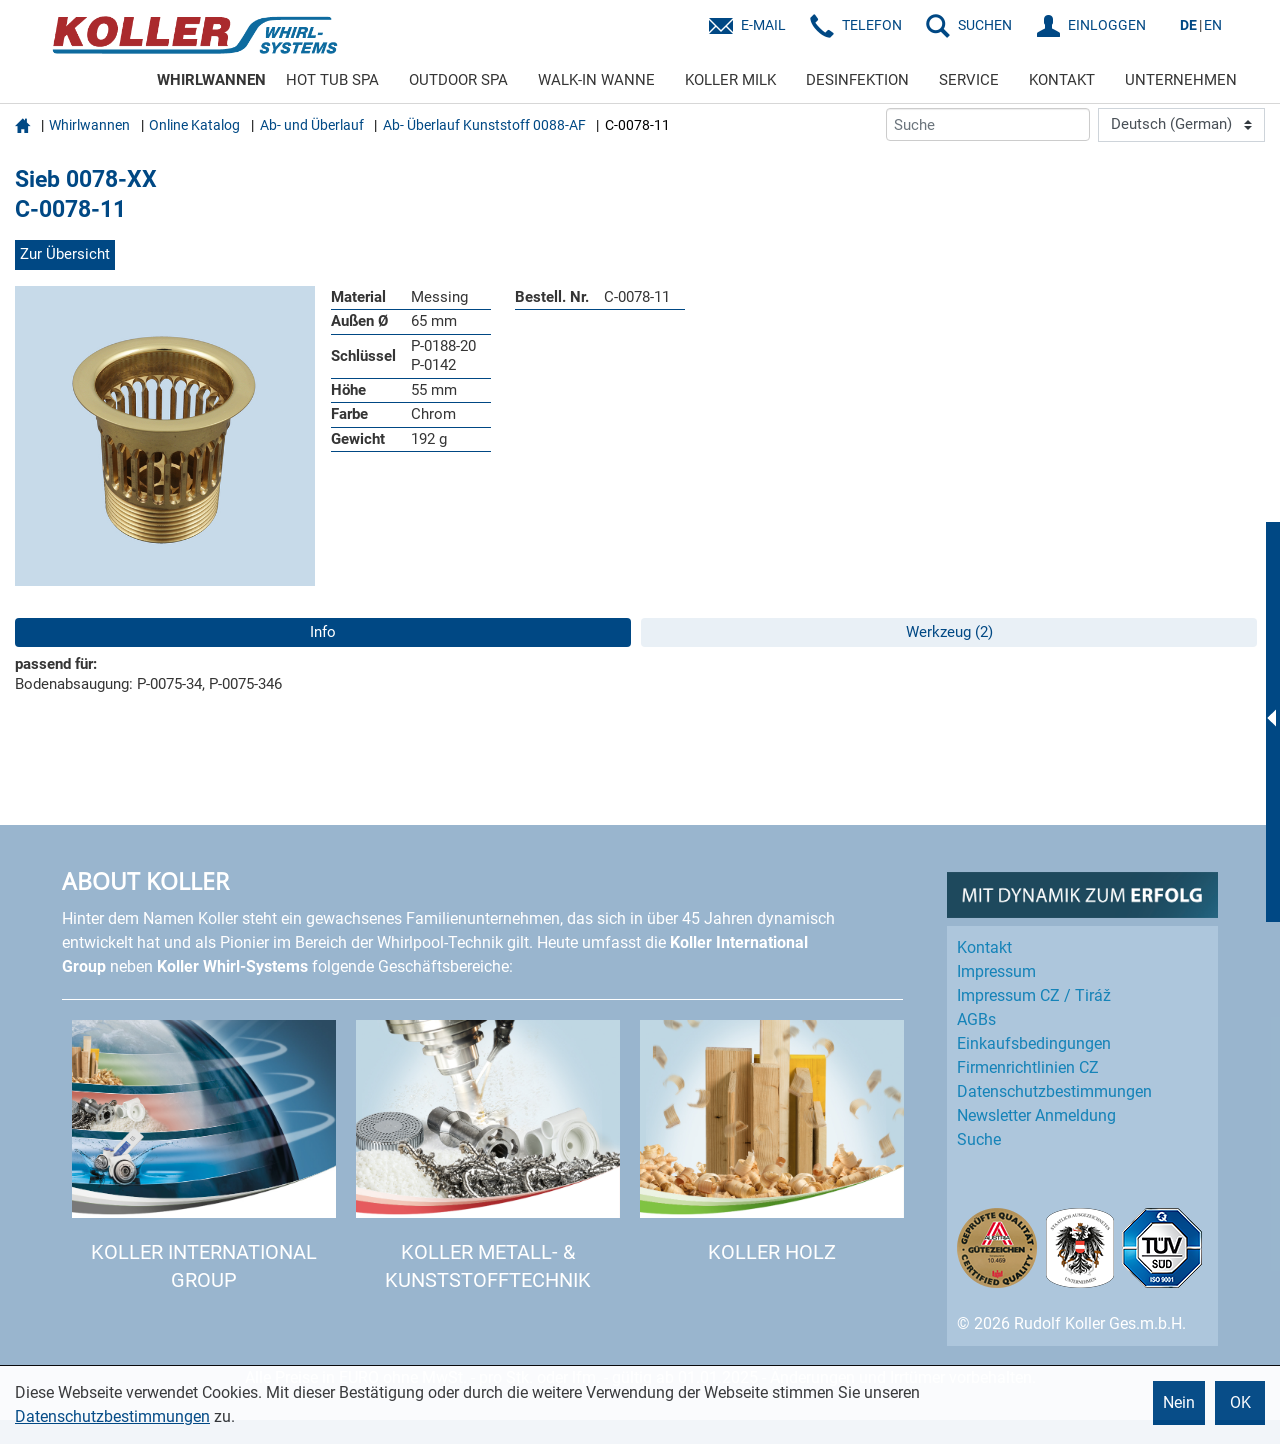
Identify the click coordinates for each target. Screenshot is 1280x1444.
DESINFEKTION (857, 80)
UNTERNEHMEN (1181, 80)
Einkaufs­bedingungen (1034, 1043)
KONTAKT (1062, 80)
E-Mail (763, 25)
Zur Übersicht (65, 254)
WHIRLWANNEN (211, 80)
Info (323, 632)
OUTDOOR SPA (458, 80)
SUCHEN (985, 25)
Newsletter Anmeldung (1036, 1115)
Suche (979, 1139)
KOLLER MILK (730, 80)
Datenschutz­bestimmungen (1054, 1091)
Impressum (996, 971)
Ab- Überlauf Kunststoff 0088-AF (484, 125)
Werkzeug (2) (949, 632)
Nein (1179, 1402)
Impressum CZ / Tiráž (1034, 995)
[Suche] (988, 124)
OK (1240, 1402)
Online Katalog (194, 125)
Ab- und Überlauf (312, 125)
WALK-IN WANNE (596, 80)
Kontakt (984, 947)
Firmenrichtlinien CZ (1028, 1067)
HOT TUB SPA (332, 80)
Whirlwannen (89, 125)
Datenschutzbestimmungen (112, 1416)
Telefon (872, 25)
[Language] (1181, 125)
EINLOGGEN (1107, 25)
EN (1213, 25)
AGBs (976, 1019)
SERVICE (969, 80)
